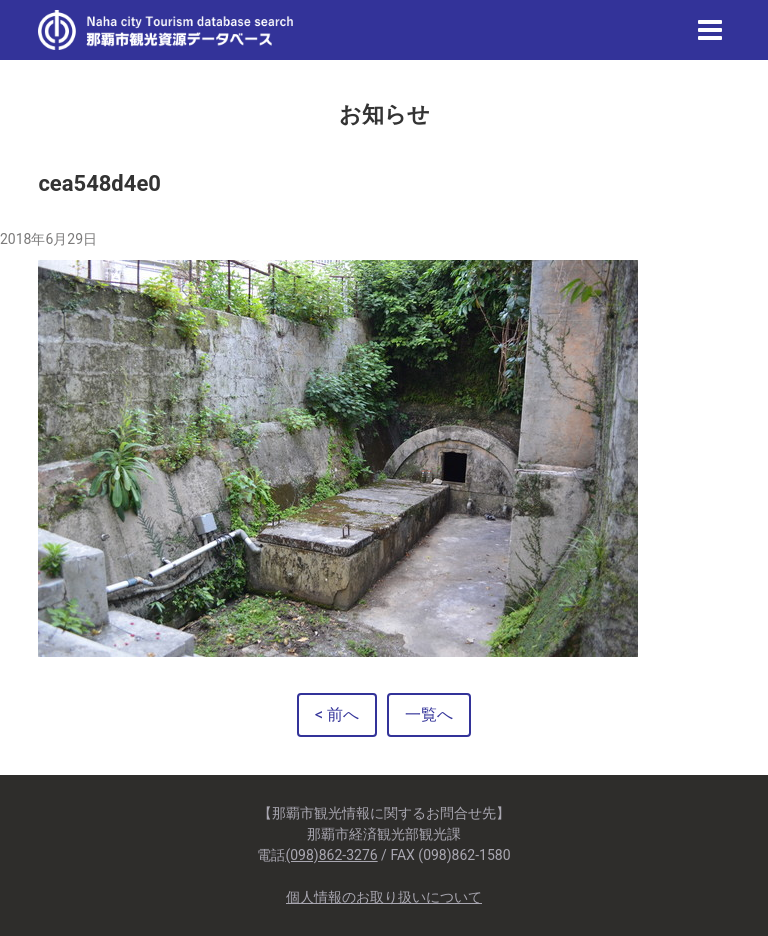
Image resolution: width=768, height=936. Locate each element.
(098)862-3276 (331, 855)
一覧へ (429, 714)
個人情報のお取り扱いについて (384, 897)
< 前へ (337, 714)
